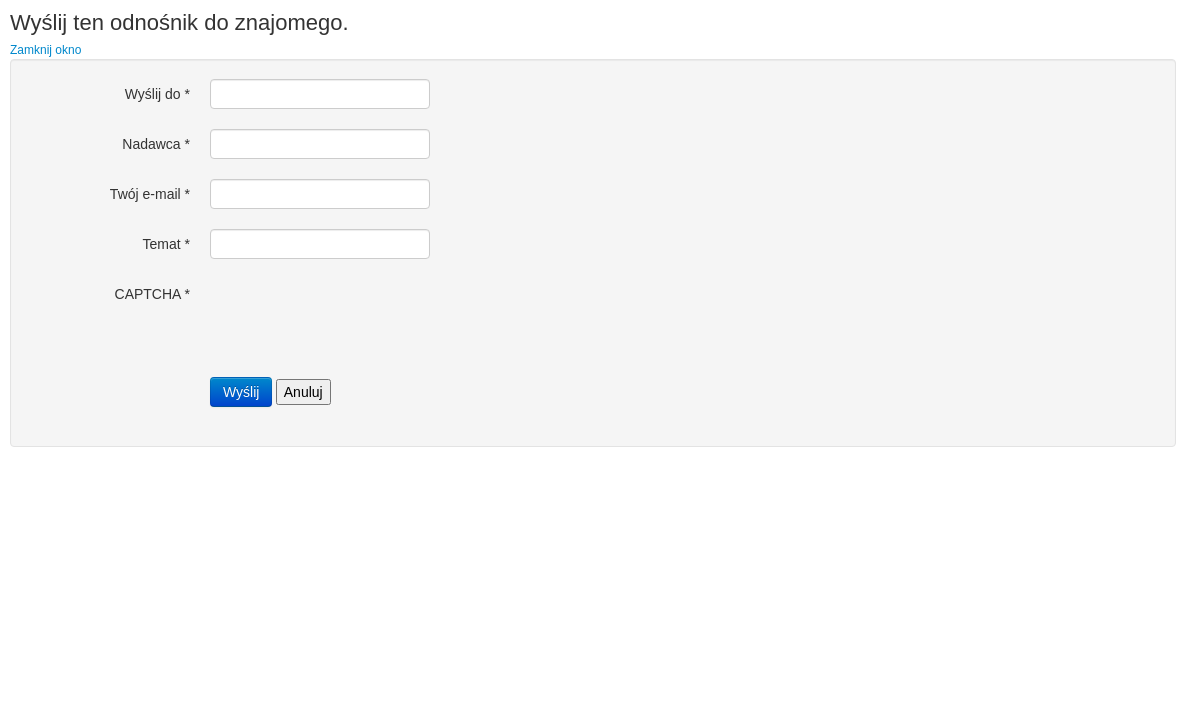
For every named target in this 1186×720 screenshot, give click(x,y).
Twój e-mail (150, 194)
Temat (166, 244)
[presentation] (362, 318)
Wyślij (241, 392)
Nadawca (156, 144)
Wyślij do (157, 94)
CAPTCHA (152, 294)
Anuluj (303, 392)
